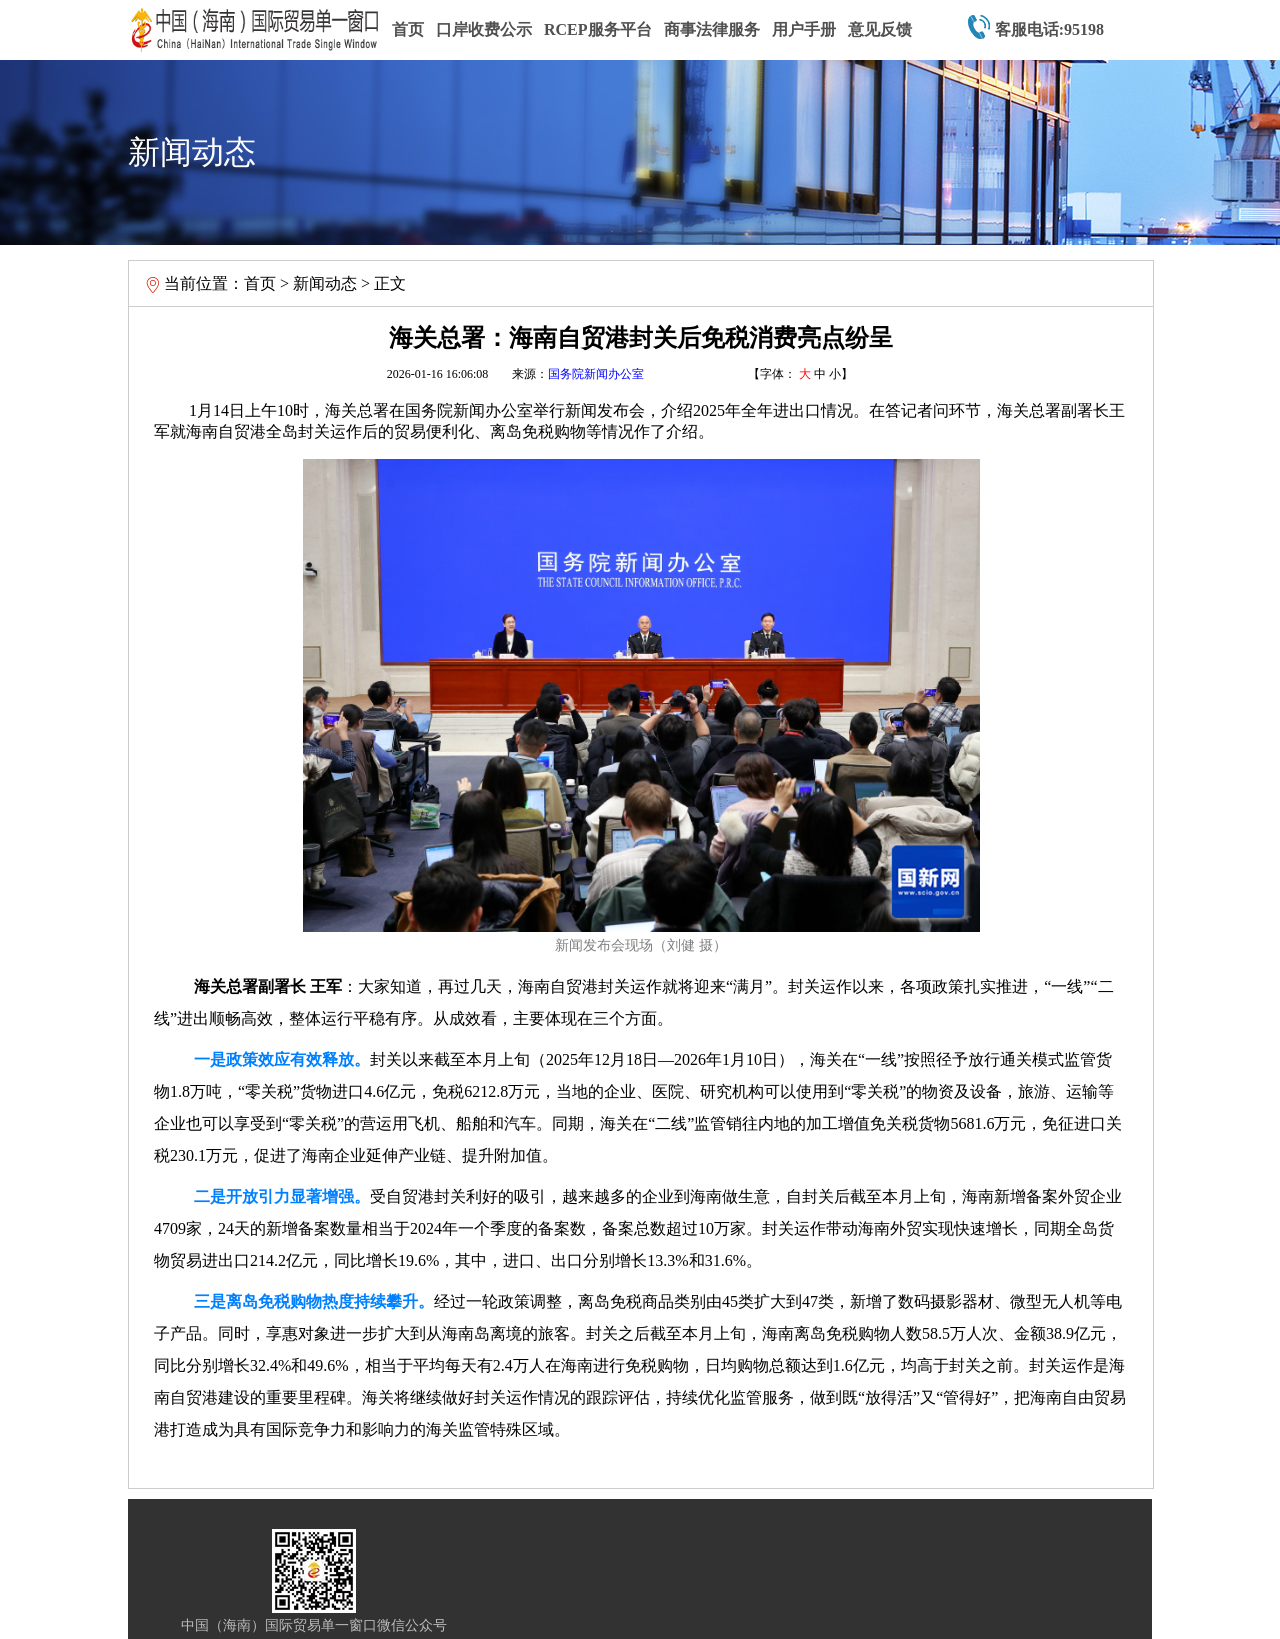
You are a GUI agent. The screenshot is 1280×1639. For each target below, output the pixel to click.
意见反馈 (880, 29)
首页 (408, 29)
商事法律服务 (712, 29)
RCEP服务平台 (598, 29)
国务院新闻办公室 (596, 374)
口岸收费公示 (484, 29)
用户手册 (804, 29)
